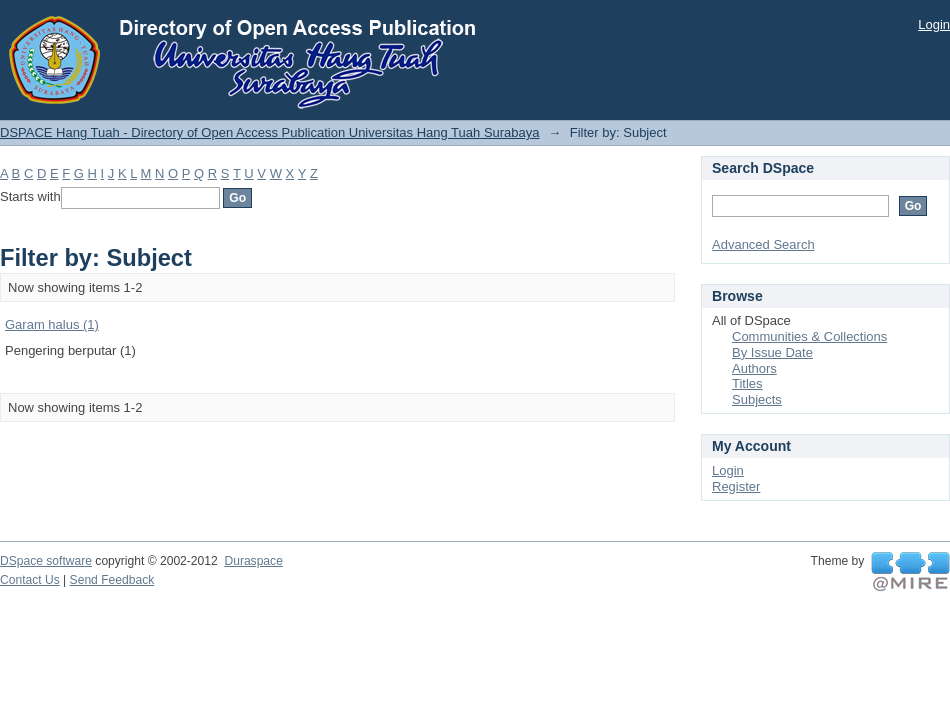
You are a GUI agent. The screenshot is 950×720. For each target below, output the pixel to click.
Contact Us (30, 580)
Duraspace (253, 561)
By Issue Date (772, 352)
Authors (754, 368)
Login (934, 24)
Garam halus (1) (52, 324)
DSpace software (46, 561)
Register (736, 486)
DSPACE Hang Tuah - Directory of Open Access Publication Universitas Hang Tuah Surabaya (270, 132)
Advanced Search (763, 244)
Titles (747, 383)
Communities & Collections (809, 336)
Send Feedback (112, 580)
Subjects (757, 399)
